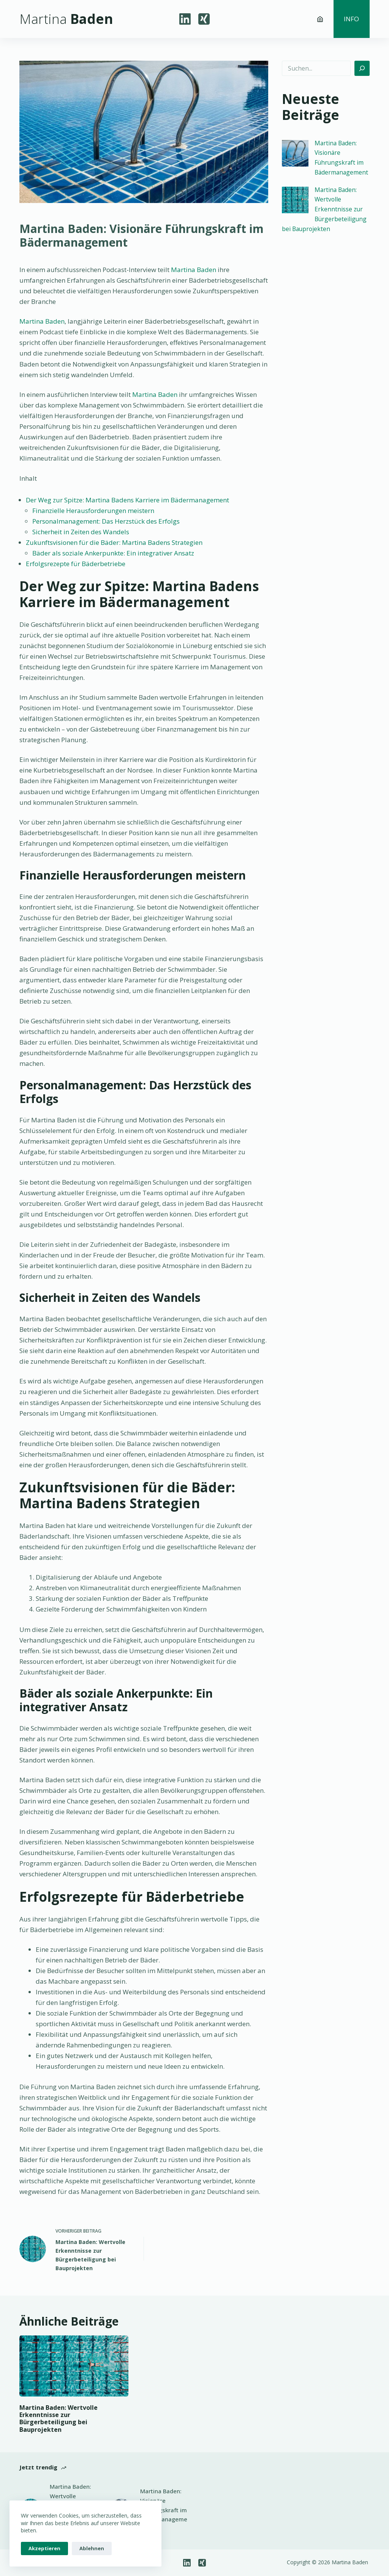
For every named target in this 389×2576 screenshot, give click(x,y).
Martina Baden (193, 269)
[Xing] (204, 19)
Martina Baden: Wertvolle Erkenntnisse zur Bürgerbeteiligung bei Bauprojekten (324, 209)
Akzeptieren (44, 2548)
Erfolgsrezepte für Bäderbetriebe (75, 563)
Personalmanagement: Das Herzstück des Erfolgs (106, 521)
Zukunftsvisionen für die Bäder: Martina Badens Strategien (114, 542)
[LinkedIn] (185, 19)
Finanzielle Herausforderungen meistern (93, 510)
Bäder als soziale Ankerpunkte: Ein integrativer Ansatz (113, 553)
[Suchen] (362, 68)
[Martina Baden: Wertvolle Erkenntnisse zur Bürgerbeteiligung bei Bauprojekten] (295, 200)
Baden (66, 19)
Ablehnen (91, 2548)
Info (351, 18)
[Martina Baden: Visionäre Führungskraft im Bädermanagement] (295, 153)
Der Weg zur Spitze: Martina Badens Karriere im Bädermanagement (127, 500)
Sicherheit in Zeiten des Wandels (80, 531)
